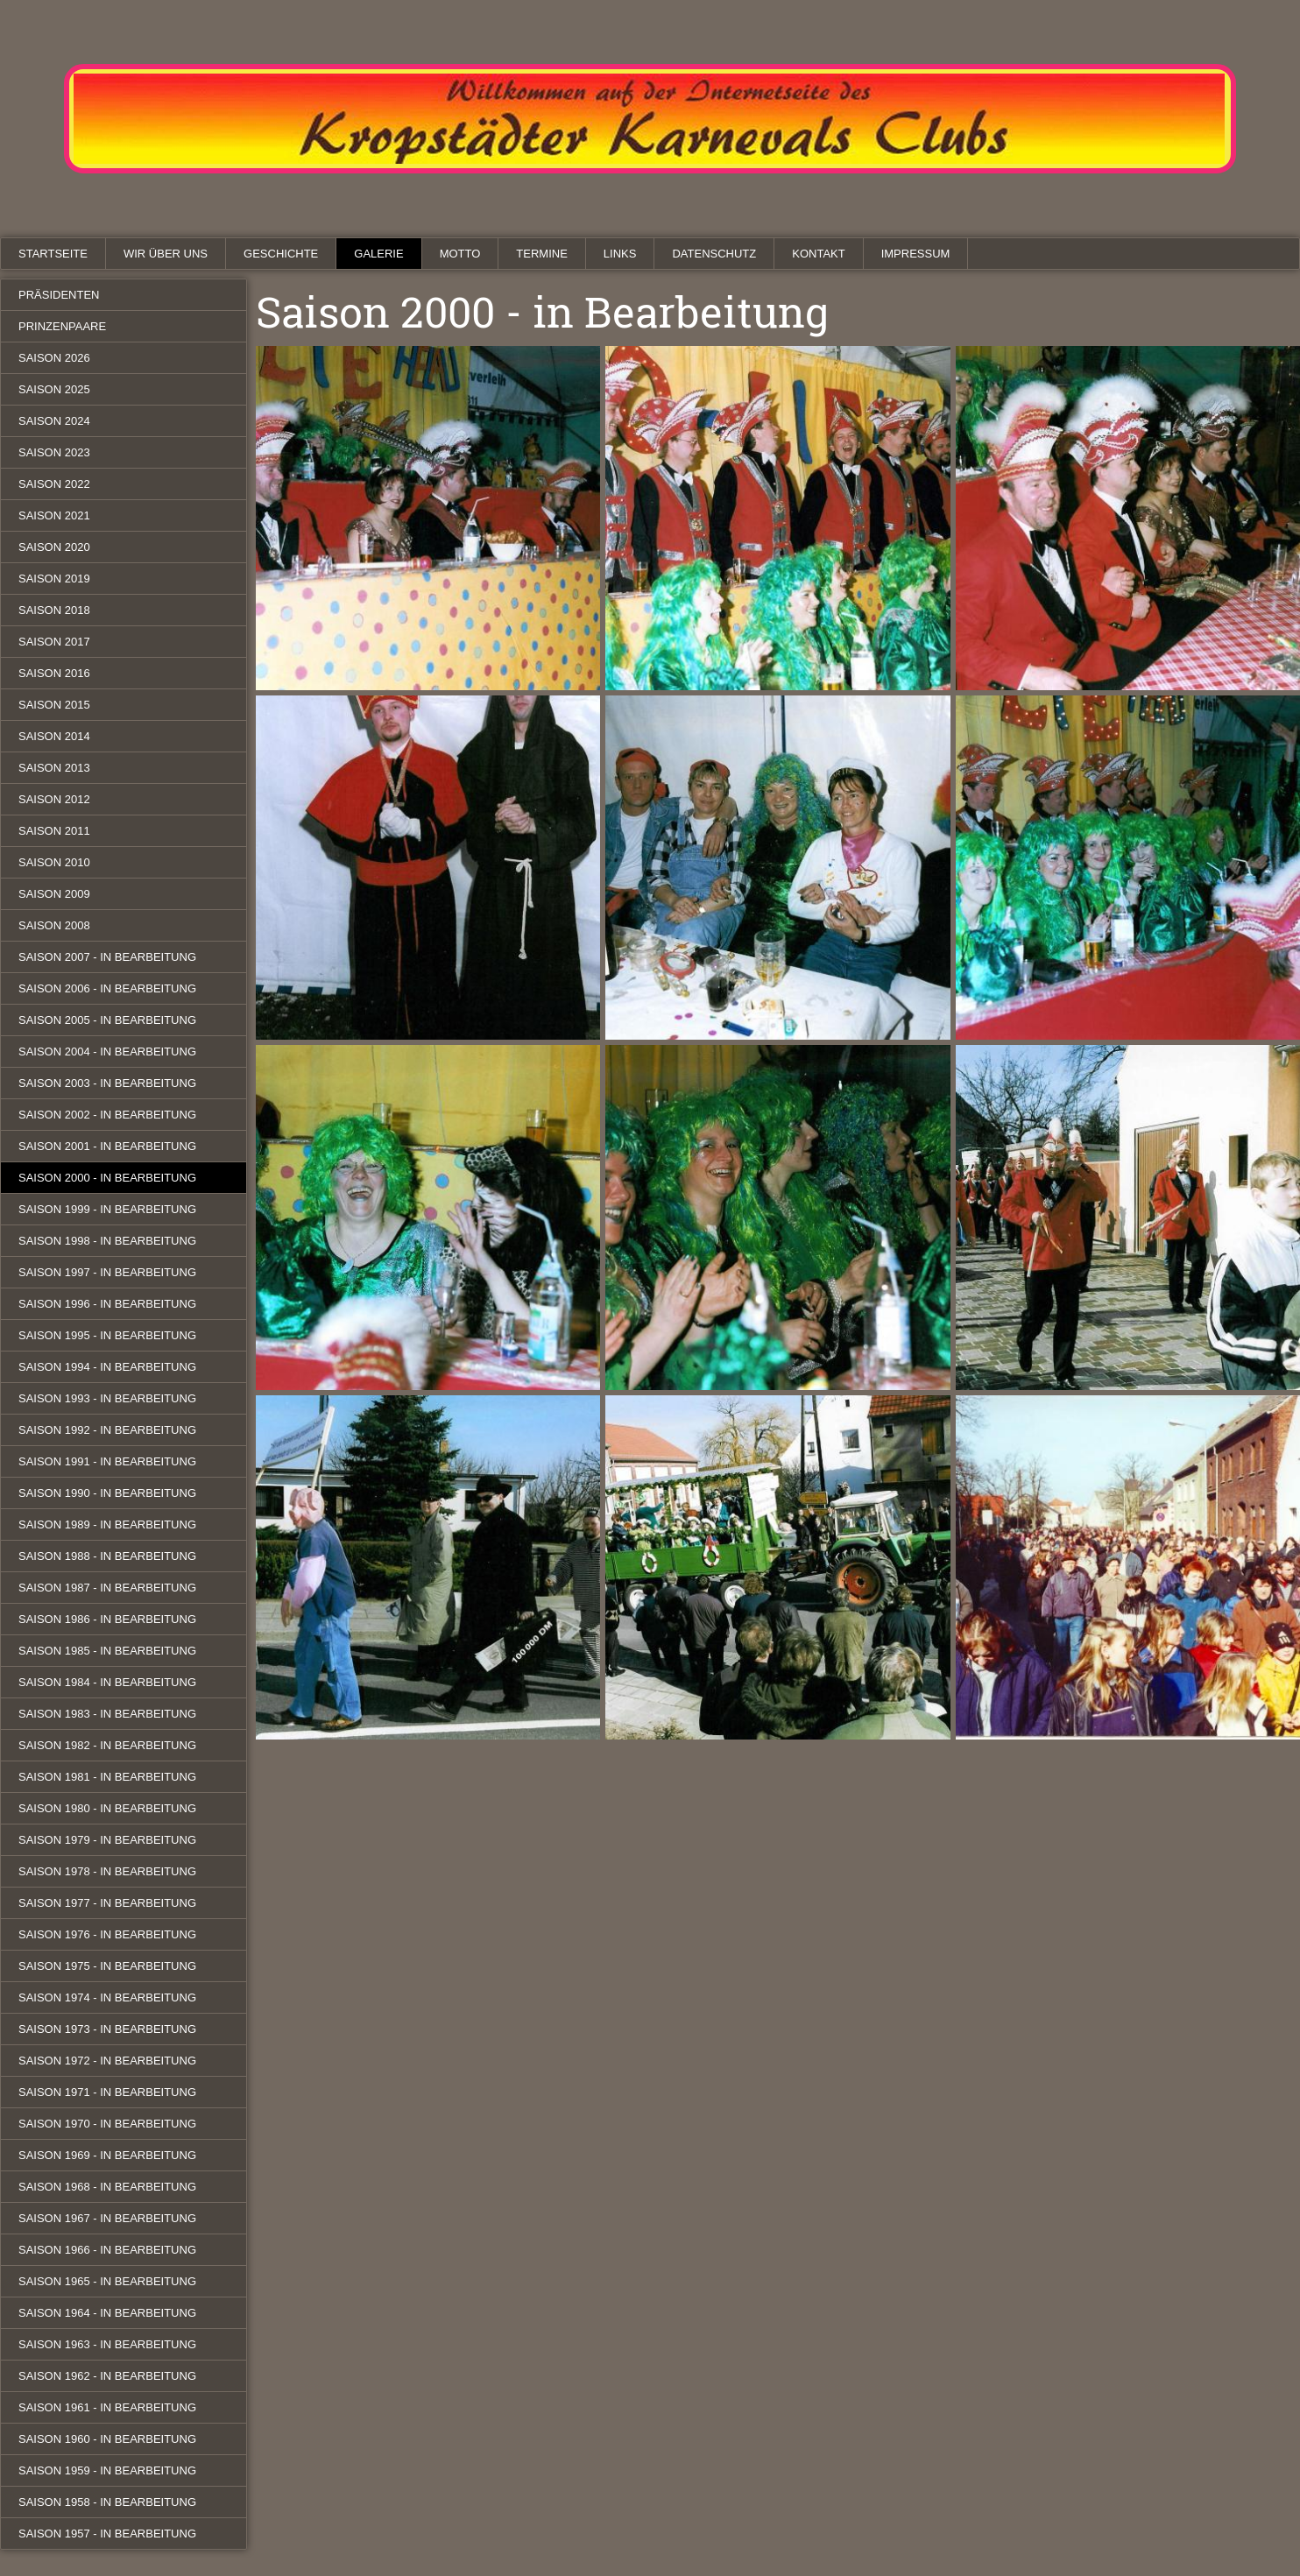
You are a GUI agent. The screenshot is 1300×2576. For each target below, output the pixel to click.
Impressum (915, 253)
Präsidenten (58, 294)
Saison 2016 (54, 673)
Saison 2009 (54, 893)
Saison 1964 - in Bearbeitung (107, 2312)
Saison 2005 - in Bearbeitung (107, 1020)
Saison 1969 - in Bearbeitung (107, 2155)
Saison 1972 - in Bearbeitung (107, 2060)
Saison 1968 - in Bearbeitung (107, 2186)
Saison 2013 (54, 767)
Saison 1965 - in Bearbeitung (107, 2281)
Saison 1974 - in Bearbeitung (107, 1997)
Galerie (378, 253)
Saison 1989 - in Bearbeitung (107, 1524)
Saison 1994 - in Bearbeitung (107, 1366)
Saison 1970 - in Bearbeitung (107, 2123)
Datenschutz (714, 253)
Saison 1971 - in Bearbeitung (107, 2092)
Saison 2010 (54, 862)
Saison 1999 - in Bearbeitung (107, 1209)
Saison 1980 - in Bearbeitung (107, 1808)
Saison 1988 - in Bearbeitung (107, 1556)
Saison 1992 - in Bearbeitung (107, 1429)
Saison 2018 (54, 610)
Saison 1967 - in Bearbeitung (107, 2218)
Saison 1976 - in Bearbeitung (107, 1934)
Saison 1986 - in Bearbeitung (107, 1619)
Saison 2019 (54, 578)
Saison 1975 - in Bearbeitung (107, 1966)
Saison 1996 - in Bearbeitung (107, 1303)
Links (620, 253)
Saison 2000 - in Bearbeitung (107, 1177)
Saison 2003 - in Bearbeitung (107, 1083)
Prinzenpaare (62, 326)
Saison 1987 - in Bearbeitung (107, 1587)
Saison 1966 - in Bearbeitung (107, 2249)
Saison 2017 (54, 641)
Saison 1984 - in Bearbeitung (107, 1682)
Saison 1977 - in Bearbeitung (107, 1902)
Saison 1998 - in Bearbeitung (107, 1240)
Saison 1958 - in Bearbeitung (107, 2502)
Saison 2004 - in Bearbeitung (107, 1051)
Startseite (53, 253)
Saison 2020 (54, 547)
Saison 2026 (54, 357)
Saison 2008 (54, 925)
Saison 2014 (54, 736)
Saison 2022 (54, 483)
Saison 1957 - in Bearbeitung (107, 2533)
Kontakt (818, 253)
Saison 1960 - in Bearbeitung (107, 2438)
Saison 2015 (54, 704)
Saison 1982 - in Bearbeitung (107, 1745)
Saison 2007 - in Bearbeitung (107, 956)
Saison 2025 (54, 389)
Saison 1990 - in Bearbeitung (107, 1493)
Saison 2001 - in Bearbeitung (107, 1146)
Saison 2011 (54, 830)
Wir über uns (166, 253)
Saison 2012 (54, 799)
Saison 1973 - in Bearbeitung (107, 2029)
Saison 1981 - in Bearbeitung (107, 1776)
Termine (542, 253)
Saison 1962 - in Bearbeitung (107, 2375)
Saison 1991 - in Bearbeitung (107, 1461)
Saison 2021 (54, 515)
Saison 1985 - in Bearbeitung (107, 1650)
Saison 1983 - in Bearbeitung (107, 1713)
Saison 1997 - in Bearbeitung (107, 1272)
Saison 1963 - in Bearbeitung (107, 2344)
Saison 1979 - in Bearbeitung (107, 1839)
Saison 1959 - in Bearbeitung (107, 2470)
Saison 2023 (54, 452)
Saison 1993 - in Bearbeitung (107, 1398)
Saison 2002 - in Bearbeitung (107, 1114)
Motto (460, 253)
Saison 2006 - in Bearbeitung (107, 988)
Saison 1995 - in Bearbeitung (107, 1335)
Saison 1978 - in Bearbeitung (107, 1871)
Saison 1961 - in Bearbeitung (107, 2407)
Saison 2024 (54, 420)
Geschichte (281, 253)
